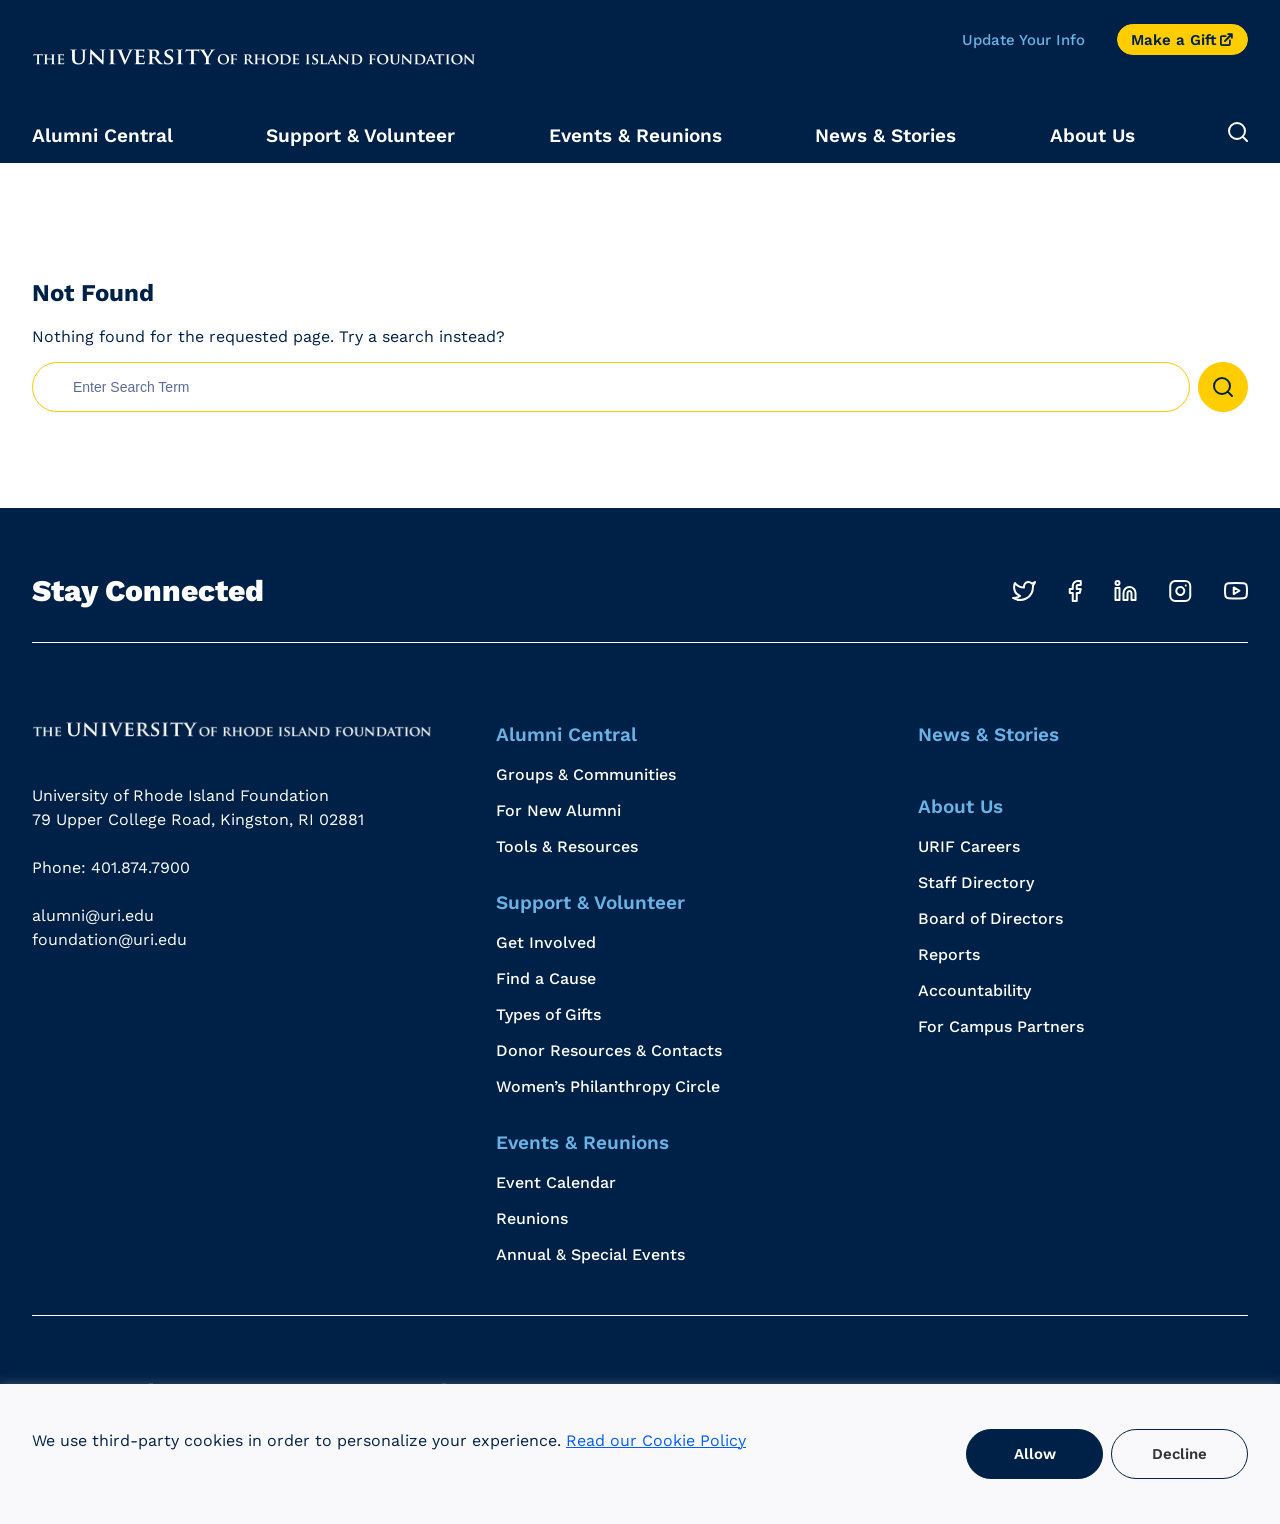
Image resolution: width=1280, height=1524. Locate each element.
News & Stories (885, 135)
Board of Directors (990, 918)
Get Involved (546, 942)
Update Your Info (1023, 40)
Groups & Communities (586, 774)
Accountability (974, 990)
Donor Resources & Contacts (609, 1050)
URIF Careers (969, 846)
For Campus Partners (1001, 1026)
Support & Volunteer (360, 135)
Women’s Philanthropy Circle (608, 1086)
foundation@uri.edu (109, 939)
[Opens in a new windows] (1024, 591)
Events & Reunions (635, 135)
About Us (1092, 135)
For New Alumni (558, 810)
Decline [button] (1179, 1454)
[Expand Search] (1238, 133)
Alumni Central (102, 135)
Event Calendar (556, 1182)
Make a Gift (1173, 40)
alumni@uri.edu (93, 915)
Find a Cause (546, 978)
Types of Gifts (548, 1014)
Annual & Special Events (590, 1254)
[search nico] (611, 387)
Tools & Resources (567, 846)
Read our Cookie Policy (656, 1440)
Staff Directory (976, 882)
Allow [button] (1035, 1454)
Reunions (532, 1218)
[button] (1223, 387)
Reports (949, 954)
